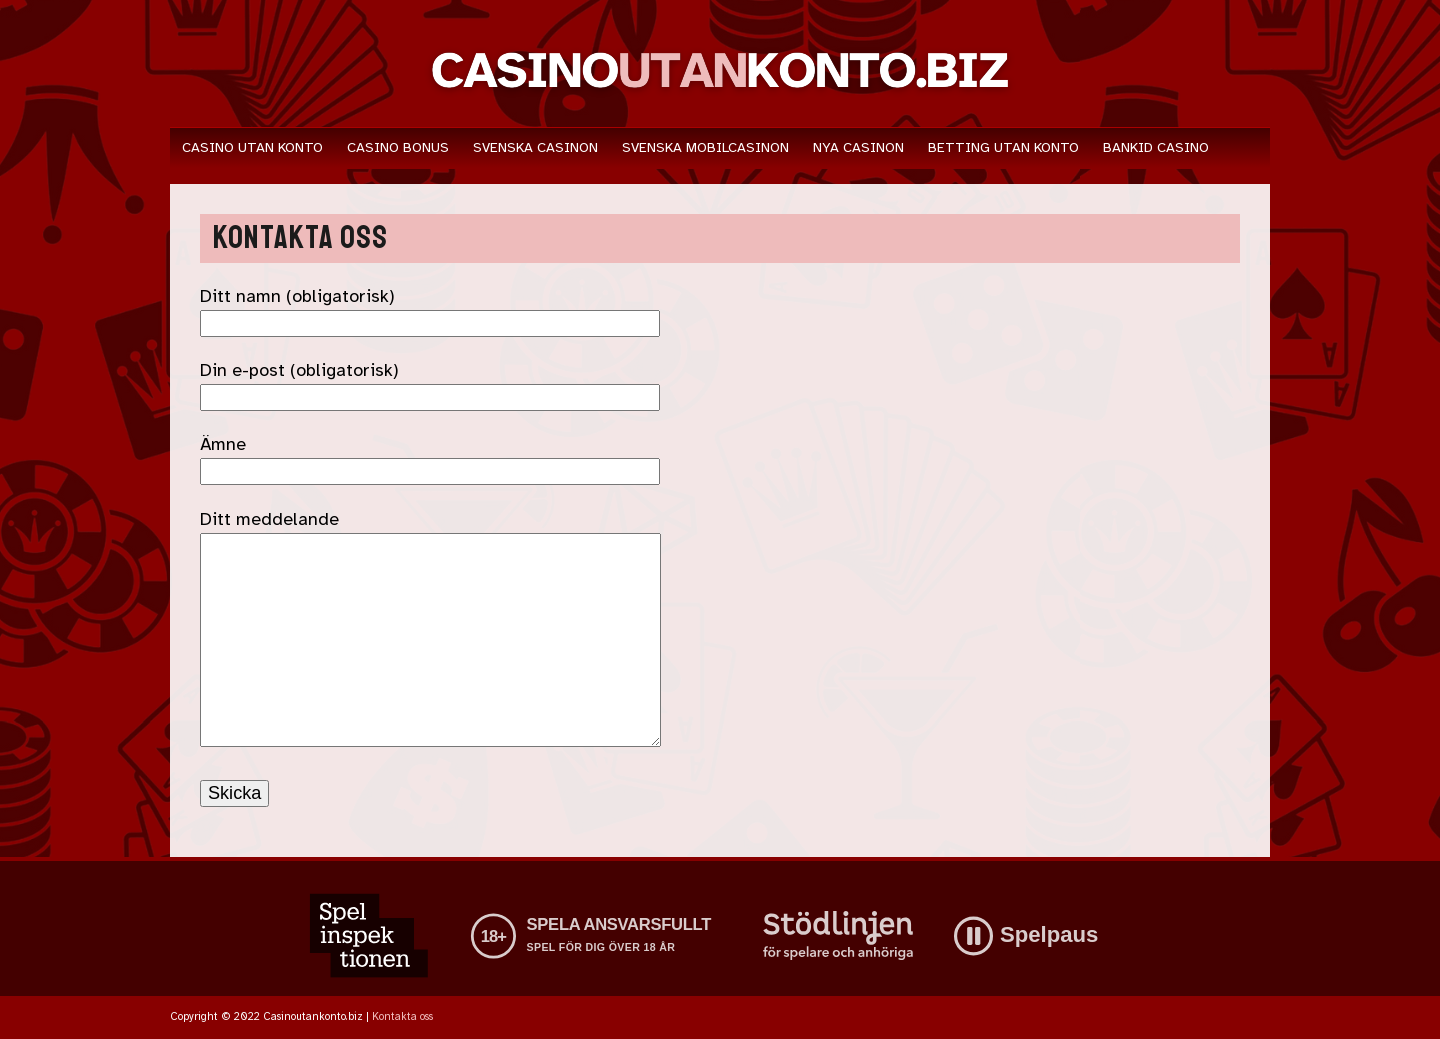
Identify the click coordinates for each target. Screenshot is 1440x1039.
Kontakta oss (402, 1016)
